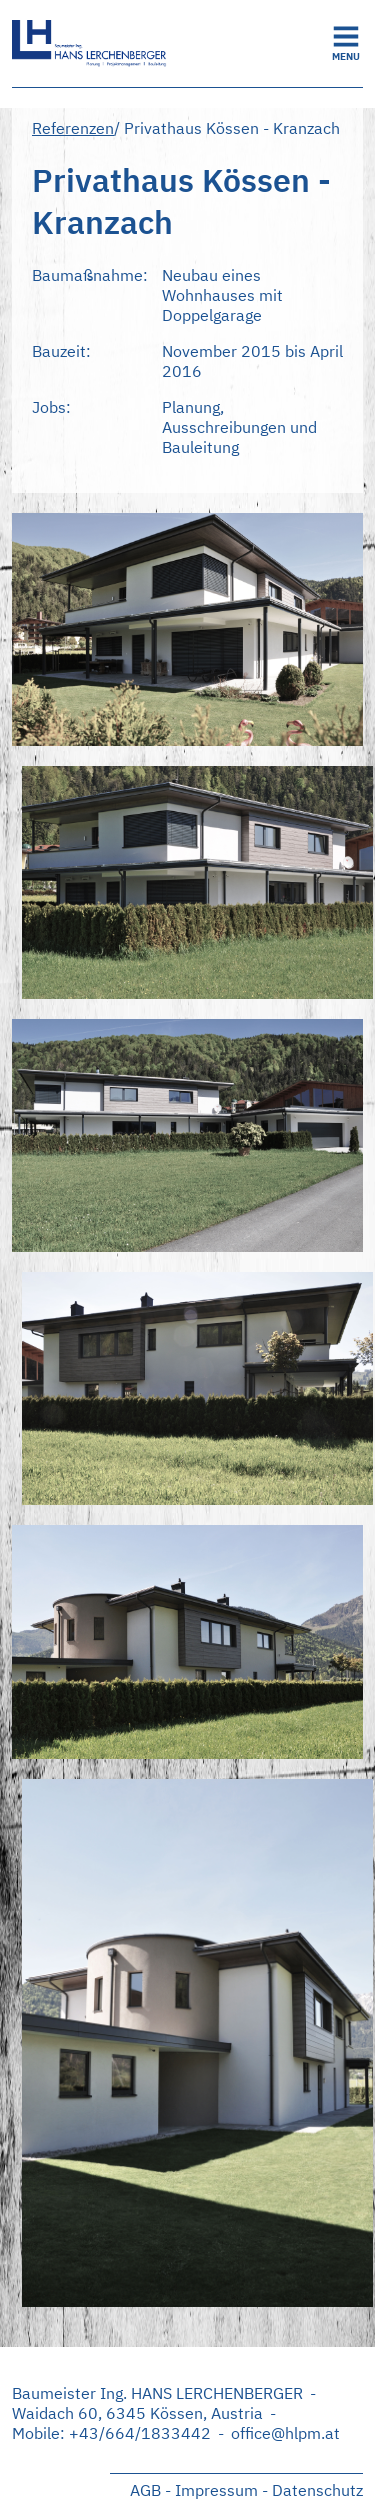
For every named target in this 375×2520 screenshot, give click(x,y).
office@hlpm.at (285, 2433)
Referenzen (73, 128)
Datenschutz (317, 2490)
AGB (145, 2490)
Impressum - (221, 2490)
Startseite (162, 43)
